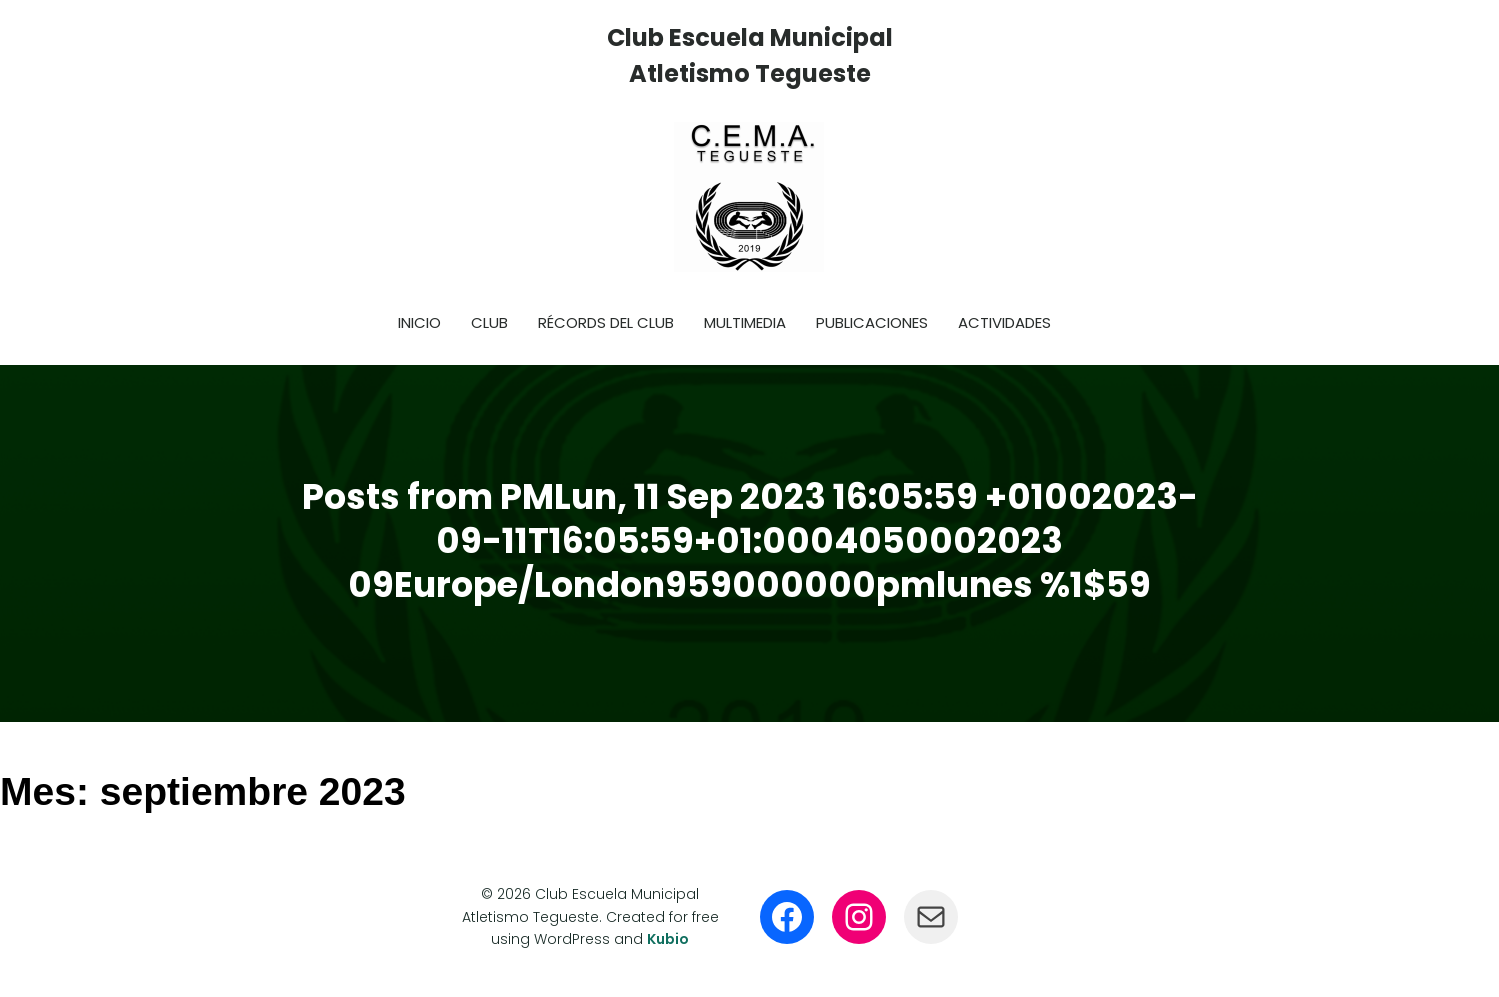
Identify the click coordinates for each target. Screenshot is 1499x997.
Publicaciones (872, 322)
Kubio (668, 939)
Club (489, 322)
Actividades (1004, 322)
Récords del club (606, 322)
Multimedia (745, 322)
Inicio (419, 322)
